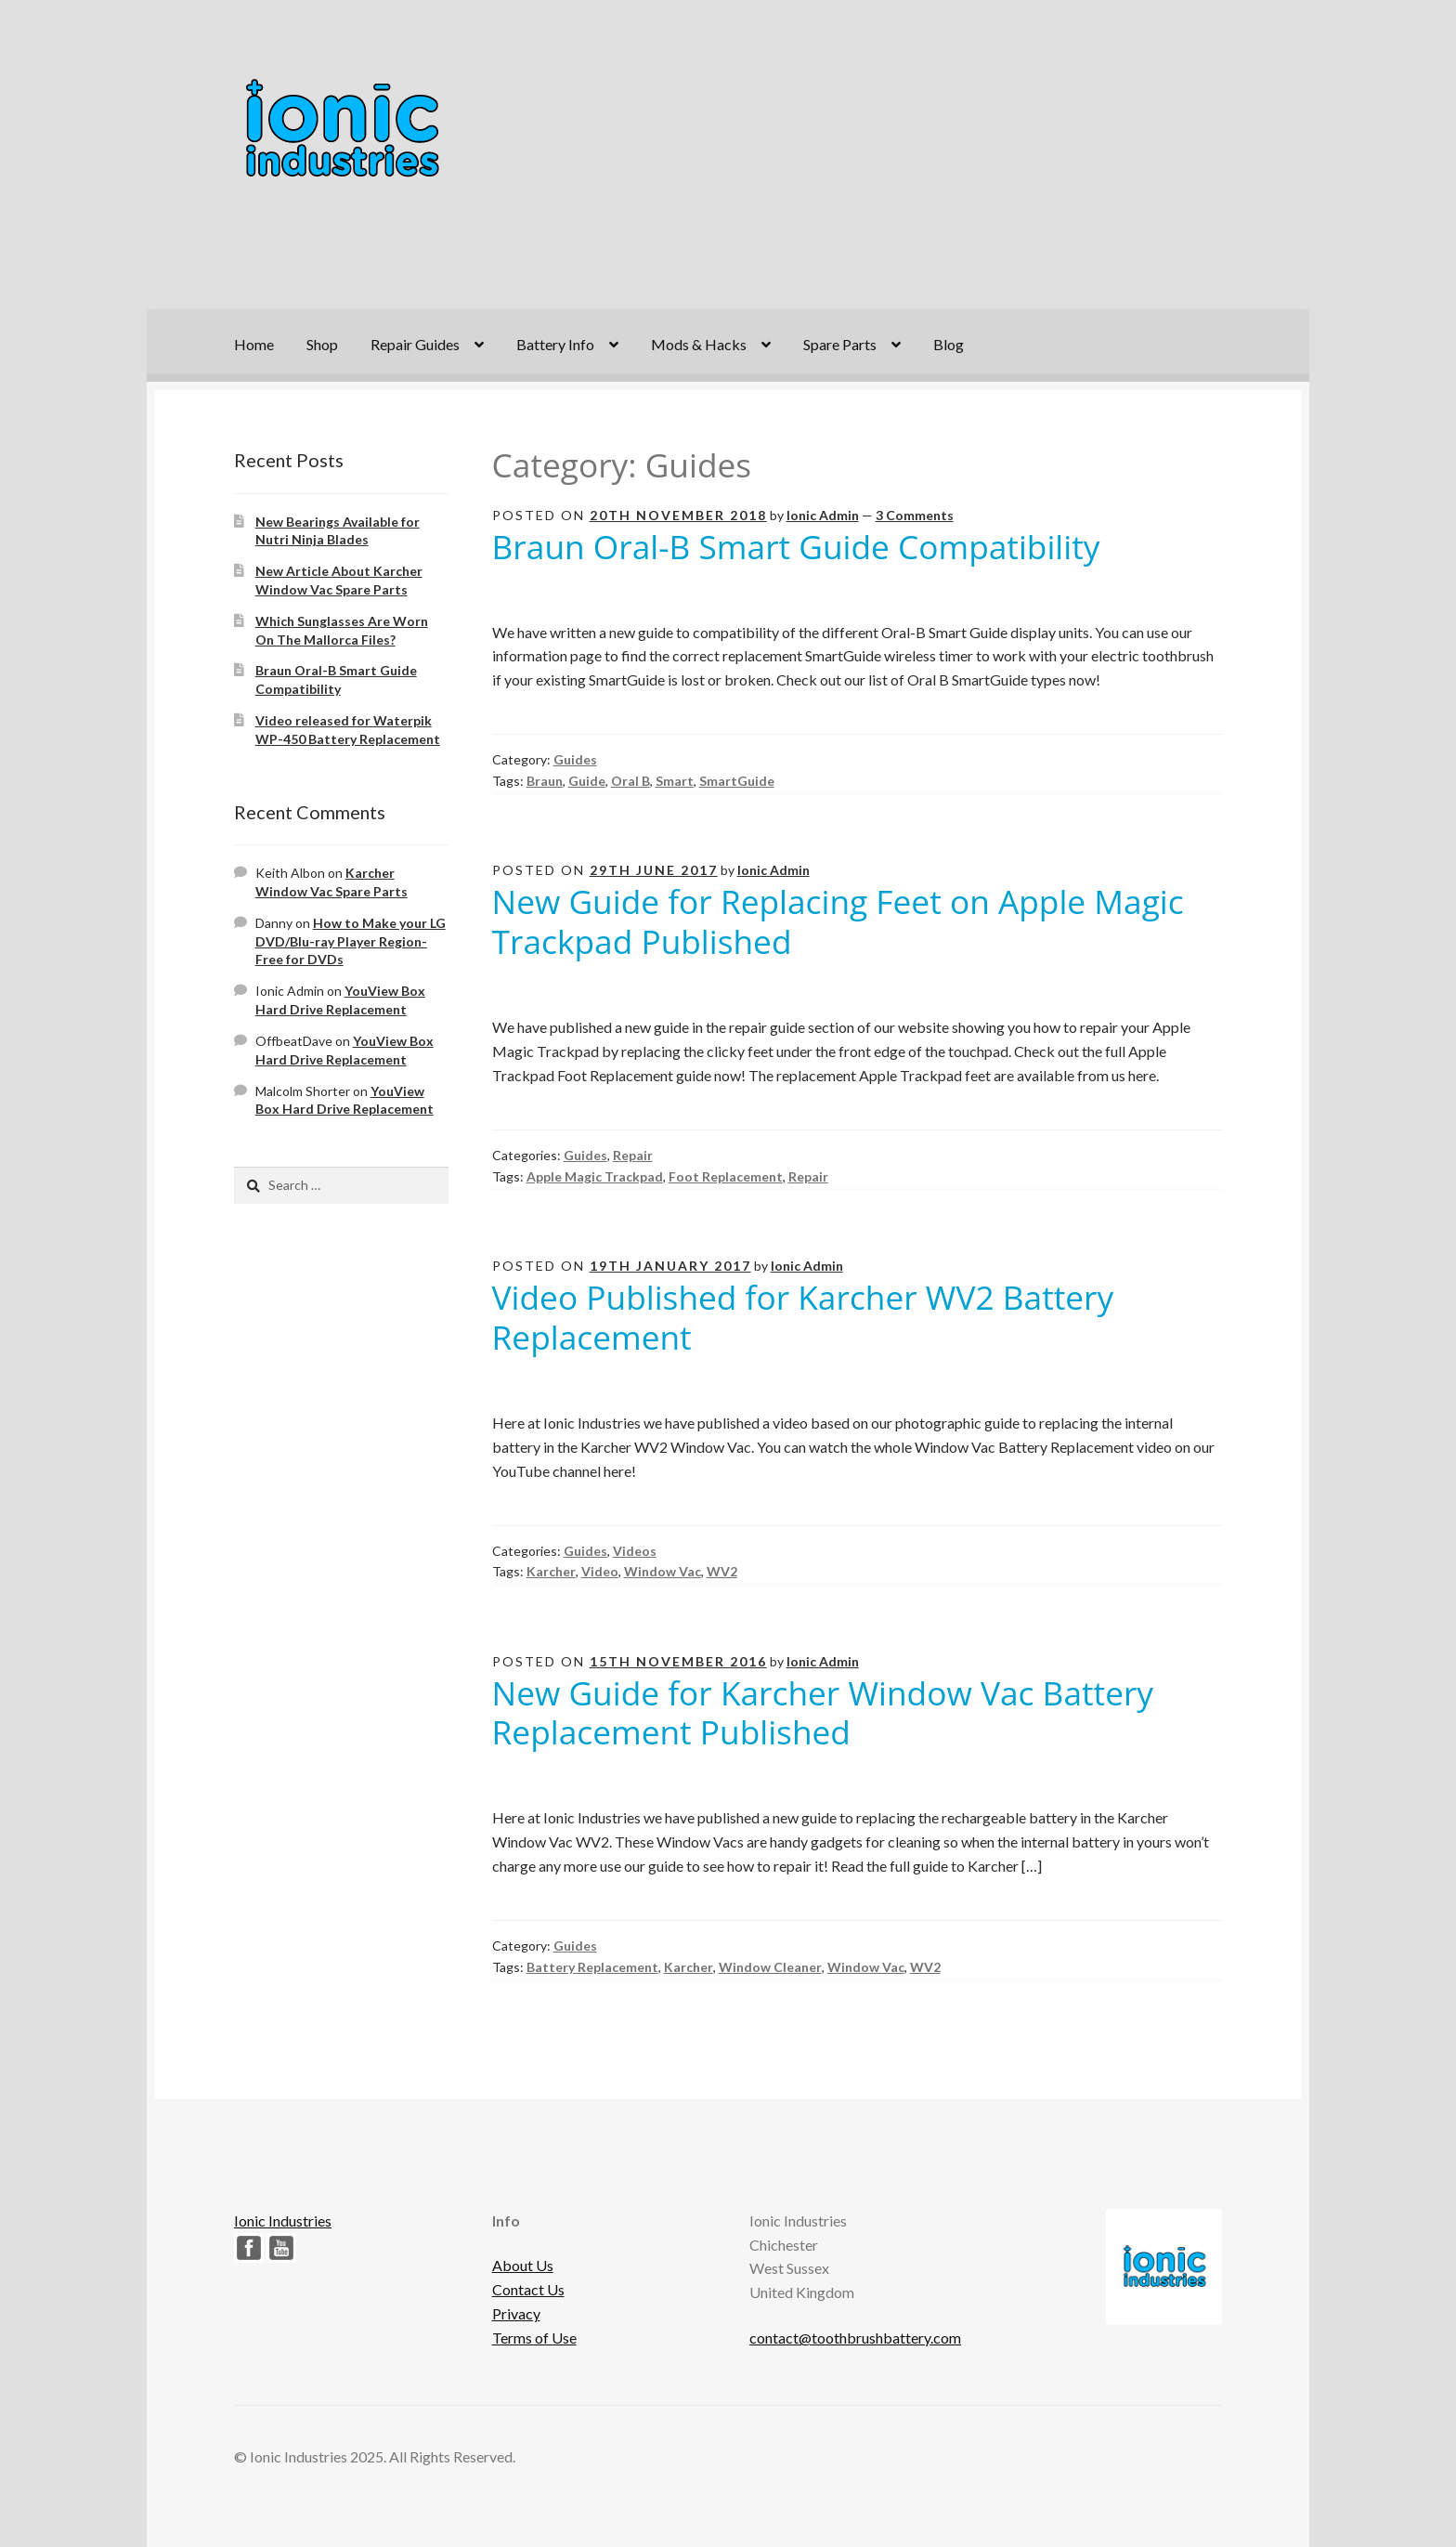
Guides (575, 759)
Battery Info (555, 344)
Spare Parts (840, 344)
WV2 (722, 1571)
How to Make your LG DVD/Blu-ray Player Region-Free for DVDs (350, 941)
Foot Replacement (726, 1176)
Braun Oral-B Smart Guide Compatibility (796, 546)
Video (599, 1571)
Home (254, 344)
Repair (633, 1155)
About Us (522, 2265)
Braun (544, 781)
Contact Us (528, 2289)
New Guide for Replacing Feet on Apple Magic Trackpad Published (838, 921)
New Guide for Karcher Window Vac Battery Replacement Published (822, 1712)
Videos (634, 1551)
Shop (322, 344)
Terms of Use (534, 2337)
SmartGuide (736, 781)
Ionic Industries (283, 2220)
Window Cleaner (770, 1967)
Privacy (516, 2313)
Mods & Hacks (699, 344)
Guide (586, 781)
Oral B (630, 781)
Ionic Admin (822, 515)
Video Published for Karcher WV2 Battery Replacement (803, 1316)
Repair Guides (415, 344)
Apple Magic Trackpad (594, 1176)
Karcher (551, 1571)
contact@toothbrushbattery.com (855, 2337)
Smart (675, 781)
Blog (948, 344)
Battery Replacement (592, 1967)
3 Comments (915, 515)
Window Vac (662, 1571)
